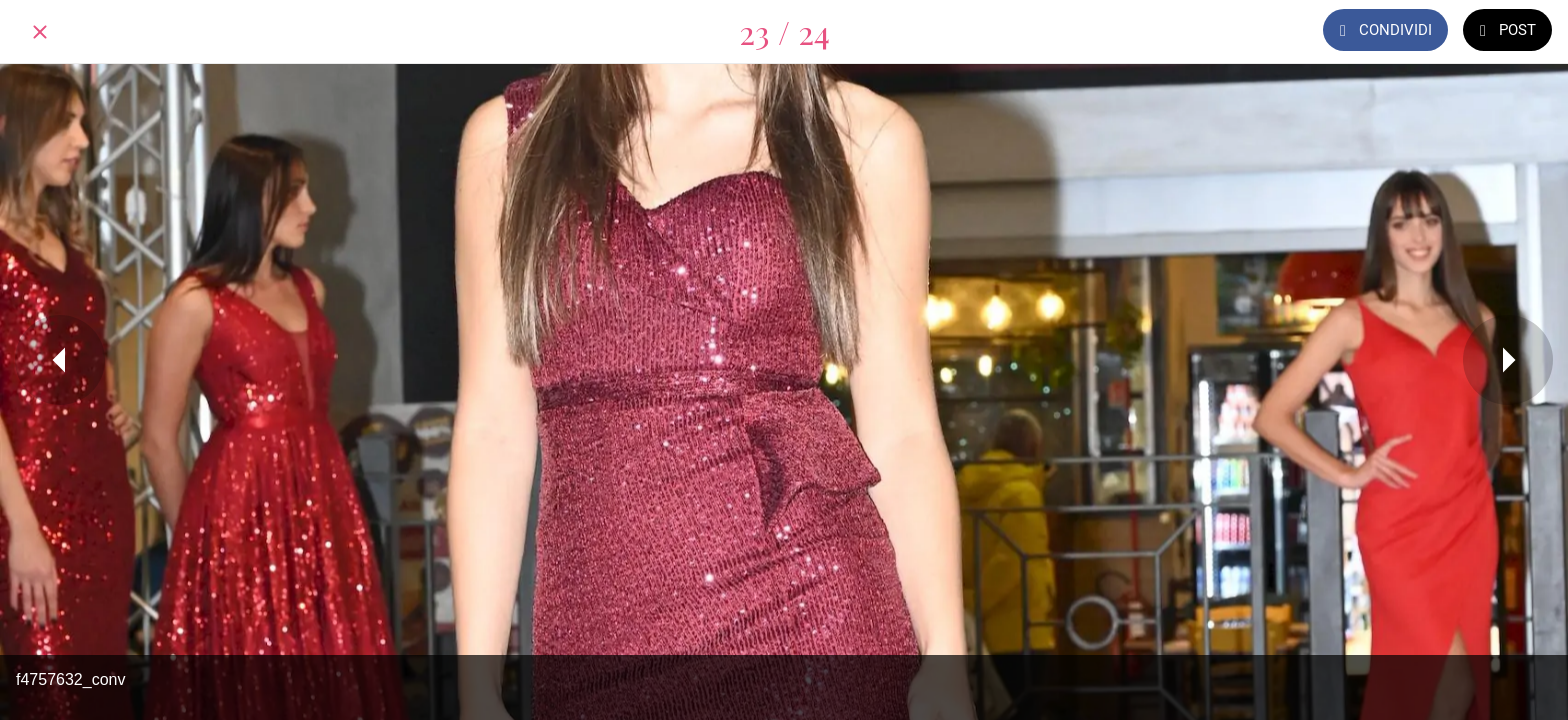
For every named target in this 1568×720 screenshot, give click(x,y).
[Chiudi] (40, 32)
